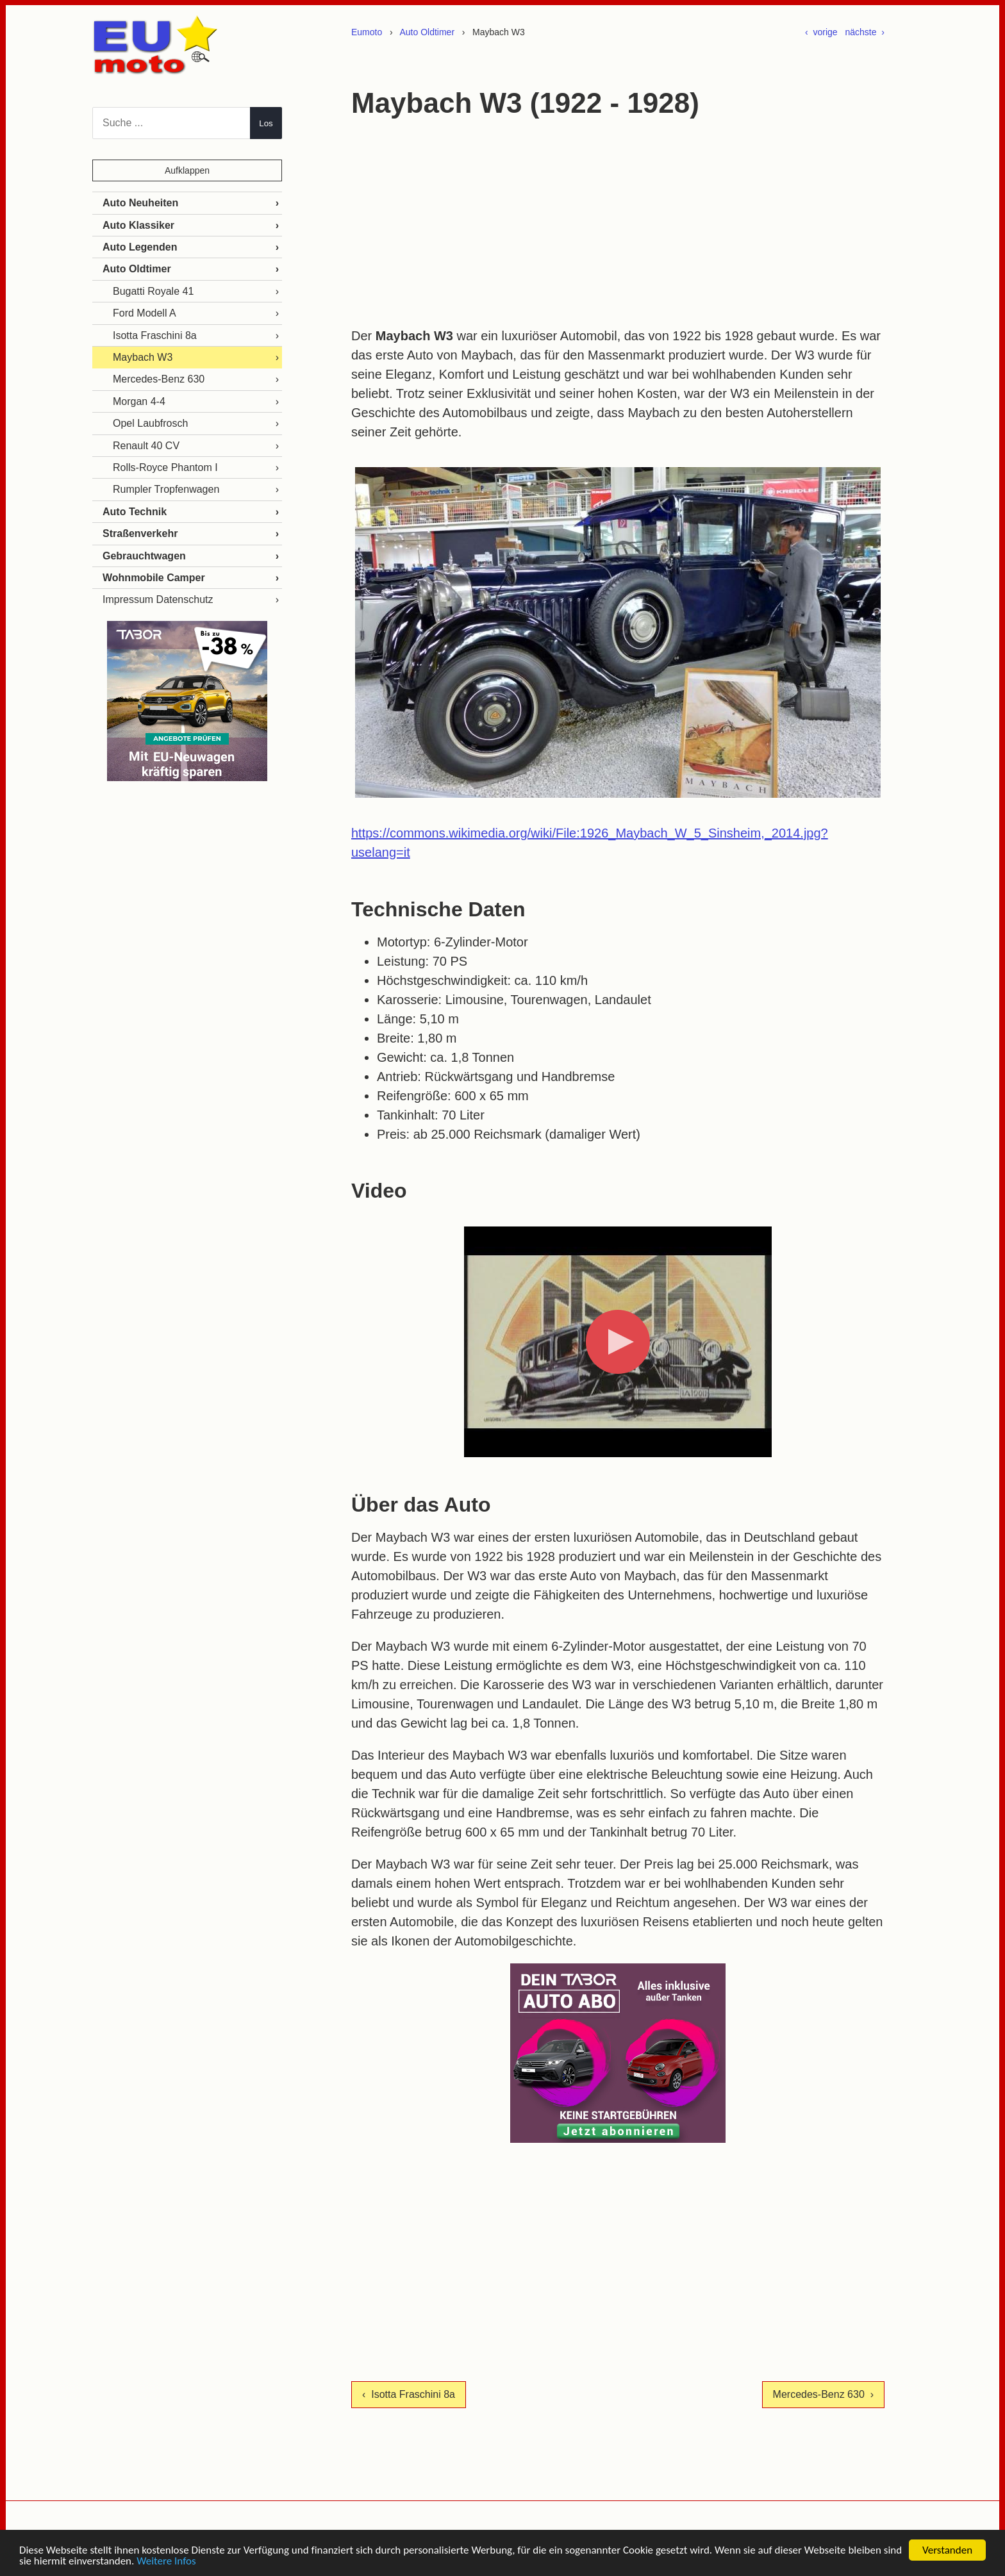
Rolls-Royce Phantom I (165, 467)
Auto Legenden (140, 247)
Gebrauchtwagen (144, 555)
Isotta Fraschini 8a (155, 335)
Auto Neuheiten (140, 202)
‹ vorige (821, 32)
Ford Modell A (144, 313)
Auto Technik (135, 511)
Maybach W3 (142, 357)
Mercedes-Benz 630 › (823, 2394)
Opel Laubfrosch (150, 423)
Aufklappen (187, 170)
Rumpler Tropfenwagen (166, 489)
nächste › (865, 32)
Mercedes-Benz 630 (158, 379)
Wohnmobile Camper (154, 577)
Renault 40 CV (146, 445)
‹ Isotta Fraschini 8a (408, 2394)
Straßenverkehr (140, 533)
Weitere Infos (166, 2561)
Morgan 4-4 (139, 401)
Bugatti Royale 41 (153, 291)
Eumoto (366, 32)
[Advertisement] (618, 223)
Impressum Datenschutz (158, 599)
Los (266, 123)
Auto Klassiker (138, 225)
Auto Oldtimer (426, 32)
